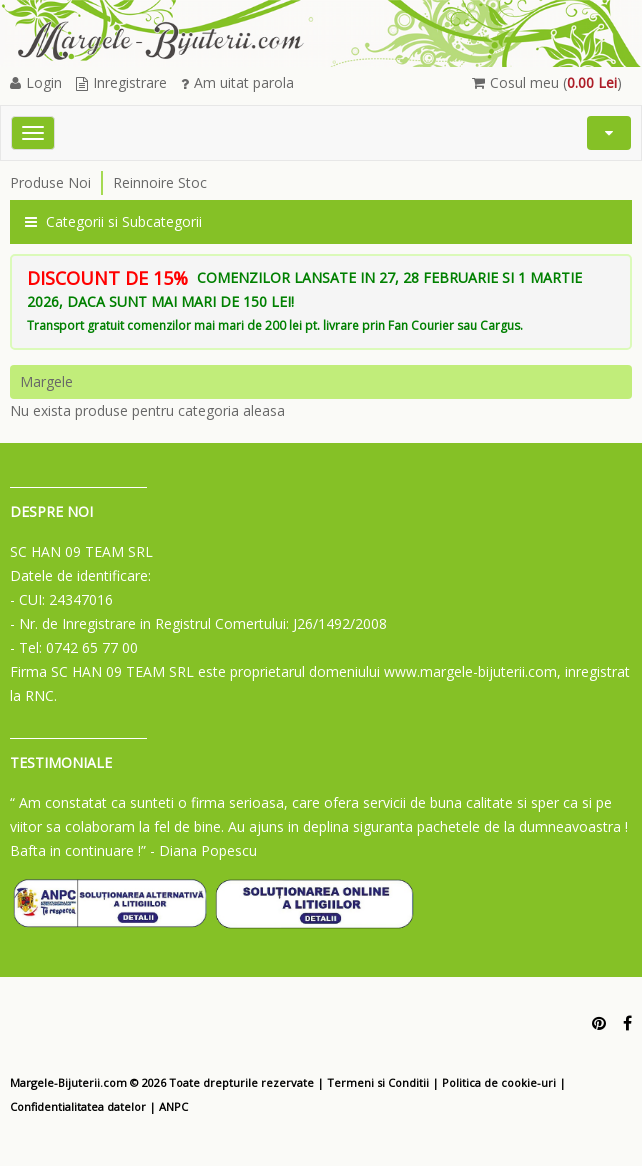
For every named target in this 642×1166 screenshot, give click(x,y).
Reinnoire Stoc (160, 182)
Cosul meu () (547, 82)
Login (36, 82)
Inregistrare (121, 82)
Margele (46, 381)
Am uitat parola (237, 82)
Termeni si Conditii (378, 1082)
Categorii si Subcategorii (113, 221)
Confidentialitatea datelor (78, 1106)
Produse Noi (50, 182)
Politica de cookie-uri (499, 1082)
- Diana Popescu (203, 850)
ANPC (173, 1106)
